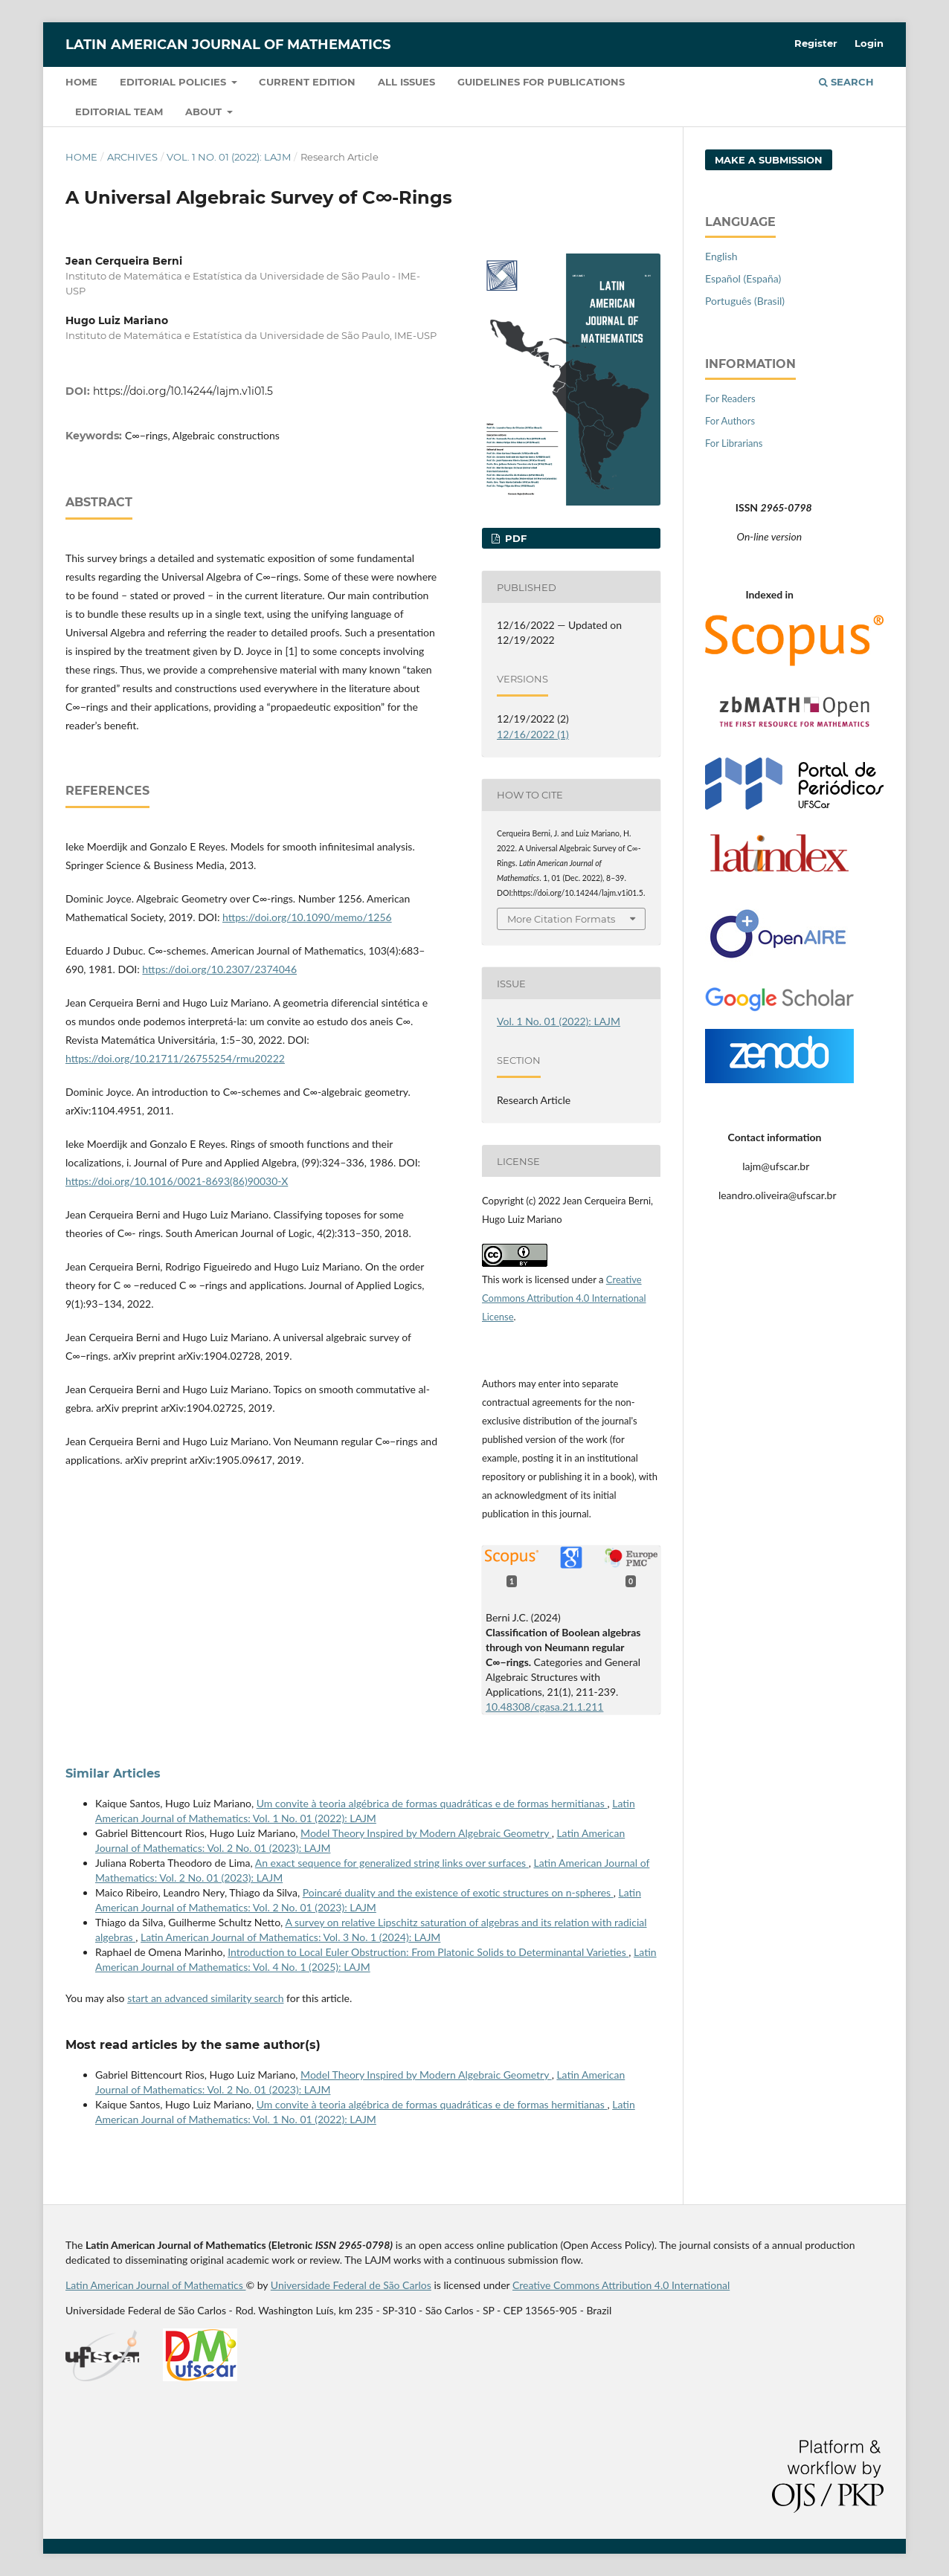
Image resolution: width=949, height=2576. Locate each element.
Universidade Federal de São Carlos (351, 2285)
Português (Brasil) (745, 300)
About (205, 111)
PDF (514, 538)
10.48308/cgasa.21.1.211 (544, 1706)
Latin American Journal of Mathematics (227, 44)
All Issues (406, 82)
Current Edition (307, 82)
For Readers (730, 398)
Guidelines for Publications (541, 82)
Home (81, 82)
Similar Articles (113, 1773)
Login (869, 43)
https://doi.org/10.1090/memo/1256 (307, 917)
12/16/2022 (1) (533, 734)
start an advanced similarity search (205, 1998)
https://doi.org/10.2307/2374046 (219, 969)
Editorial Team (119, 111)
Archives (132, 157)
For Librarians (733, 443)
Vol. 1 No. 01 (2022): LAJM (229, 157)
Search (846, 82)
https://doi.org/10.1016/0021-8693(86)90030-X (176, 1181)
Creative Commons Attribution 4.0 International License (564, 1298)
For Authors (730, 421)
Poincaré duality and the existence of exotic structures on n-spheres (458, 1892)
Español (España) (743, 278)
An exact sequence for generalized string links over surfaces (392, 1862)
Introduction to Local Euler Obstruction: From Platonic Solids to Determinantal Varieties (428, 1952)
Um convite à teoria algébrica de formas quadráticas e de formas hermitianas (432, 1803)
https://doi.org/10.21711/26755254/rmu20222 (175, 1058)
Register (815, 43)
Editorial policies (174, 82)
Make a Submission (769, 160)
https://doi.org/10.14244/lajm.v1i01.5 (183, 391)
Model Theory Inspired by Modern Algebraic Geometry (426, 1833)
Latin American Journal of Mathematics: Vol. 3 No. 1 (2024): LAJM (290, 1937)
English (721, 256)
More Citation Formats (561, 919)
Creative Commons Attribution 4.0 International (621, 2285)
